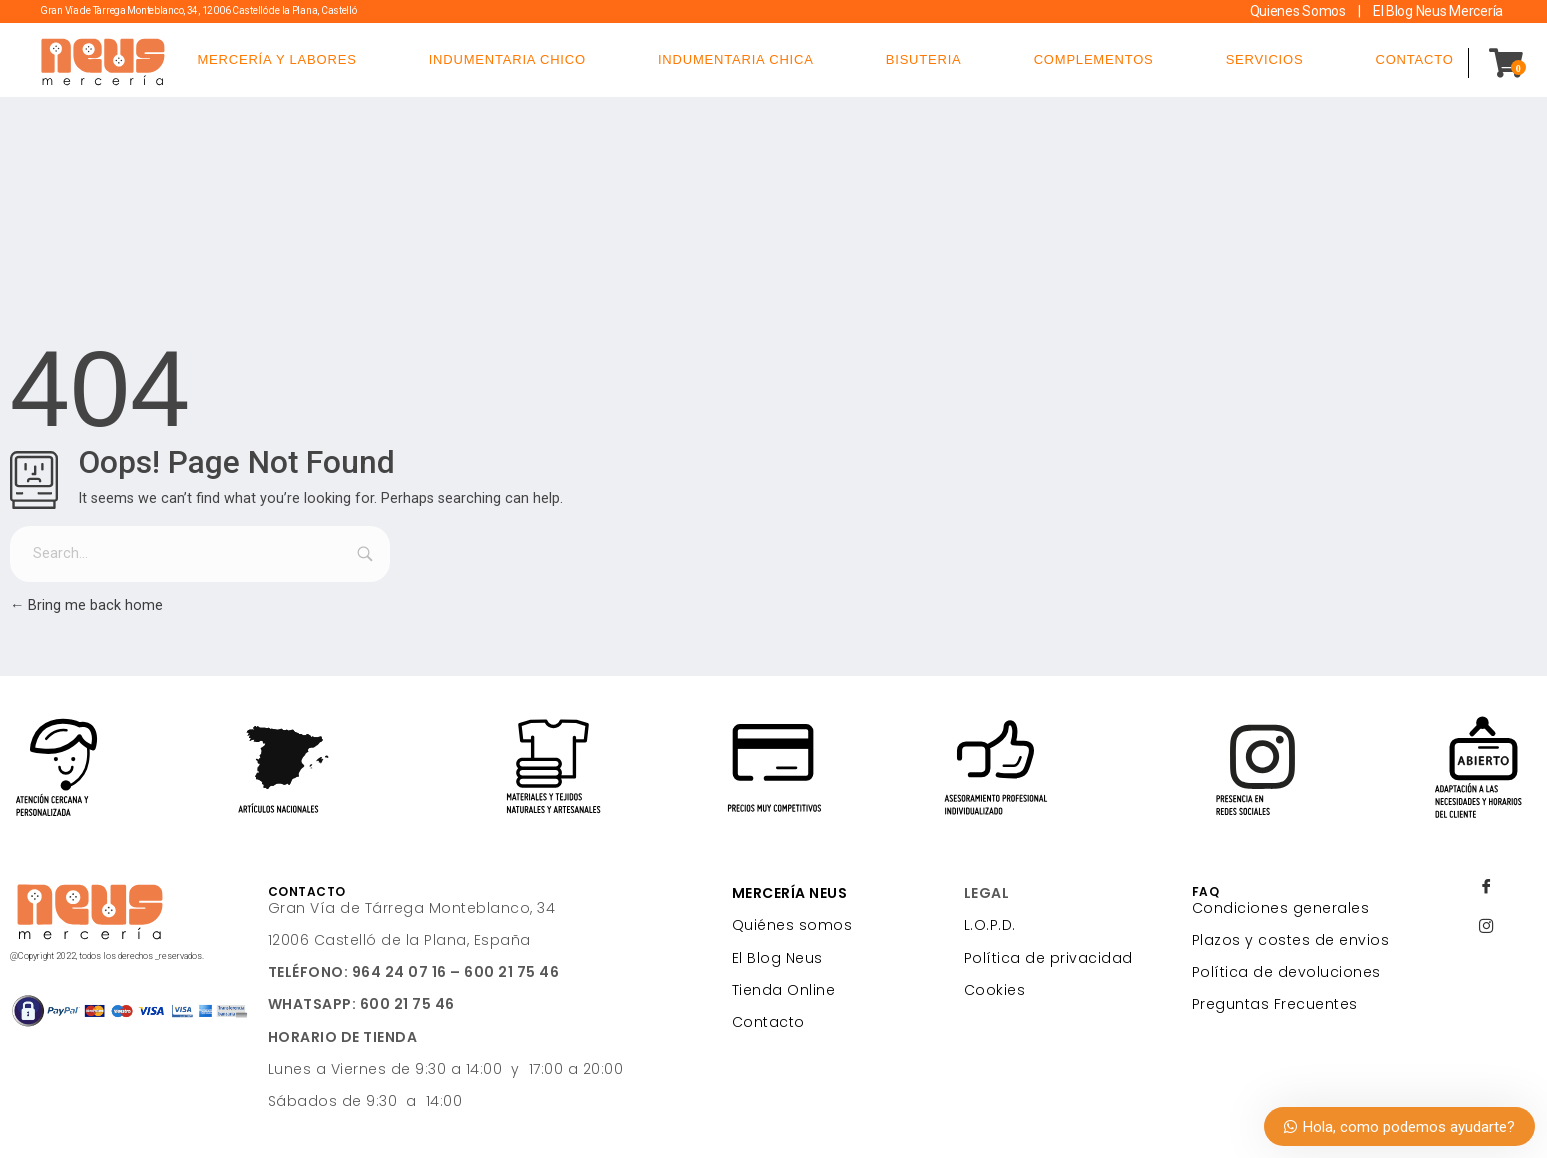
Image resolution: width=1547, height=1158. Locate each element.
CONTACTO (1414, 59)
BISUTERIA (924, 59)
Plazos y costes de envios (1291, 940)
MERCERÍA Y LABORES (276, 59)
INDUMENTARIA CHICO (507, 59)
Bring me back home (86, 605)
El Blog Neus (777, 958)
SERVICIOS (1265, 59)
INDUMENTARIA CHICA (736, 59)
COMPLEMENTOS (1094, 59)
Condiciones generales (1281, 908)
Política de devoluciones (1286, 972)
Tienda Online (784, 990)
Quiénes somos (792, 925)
